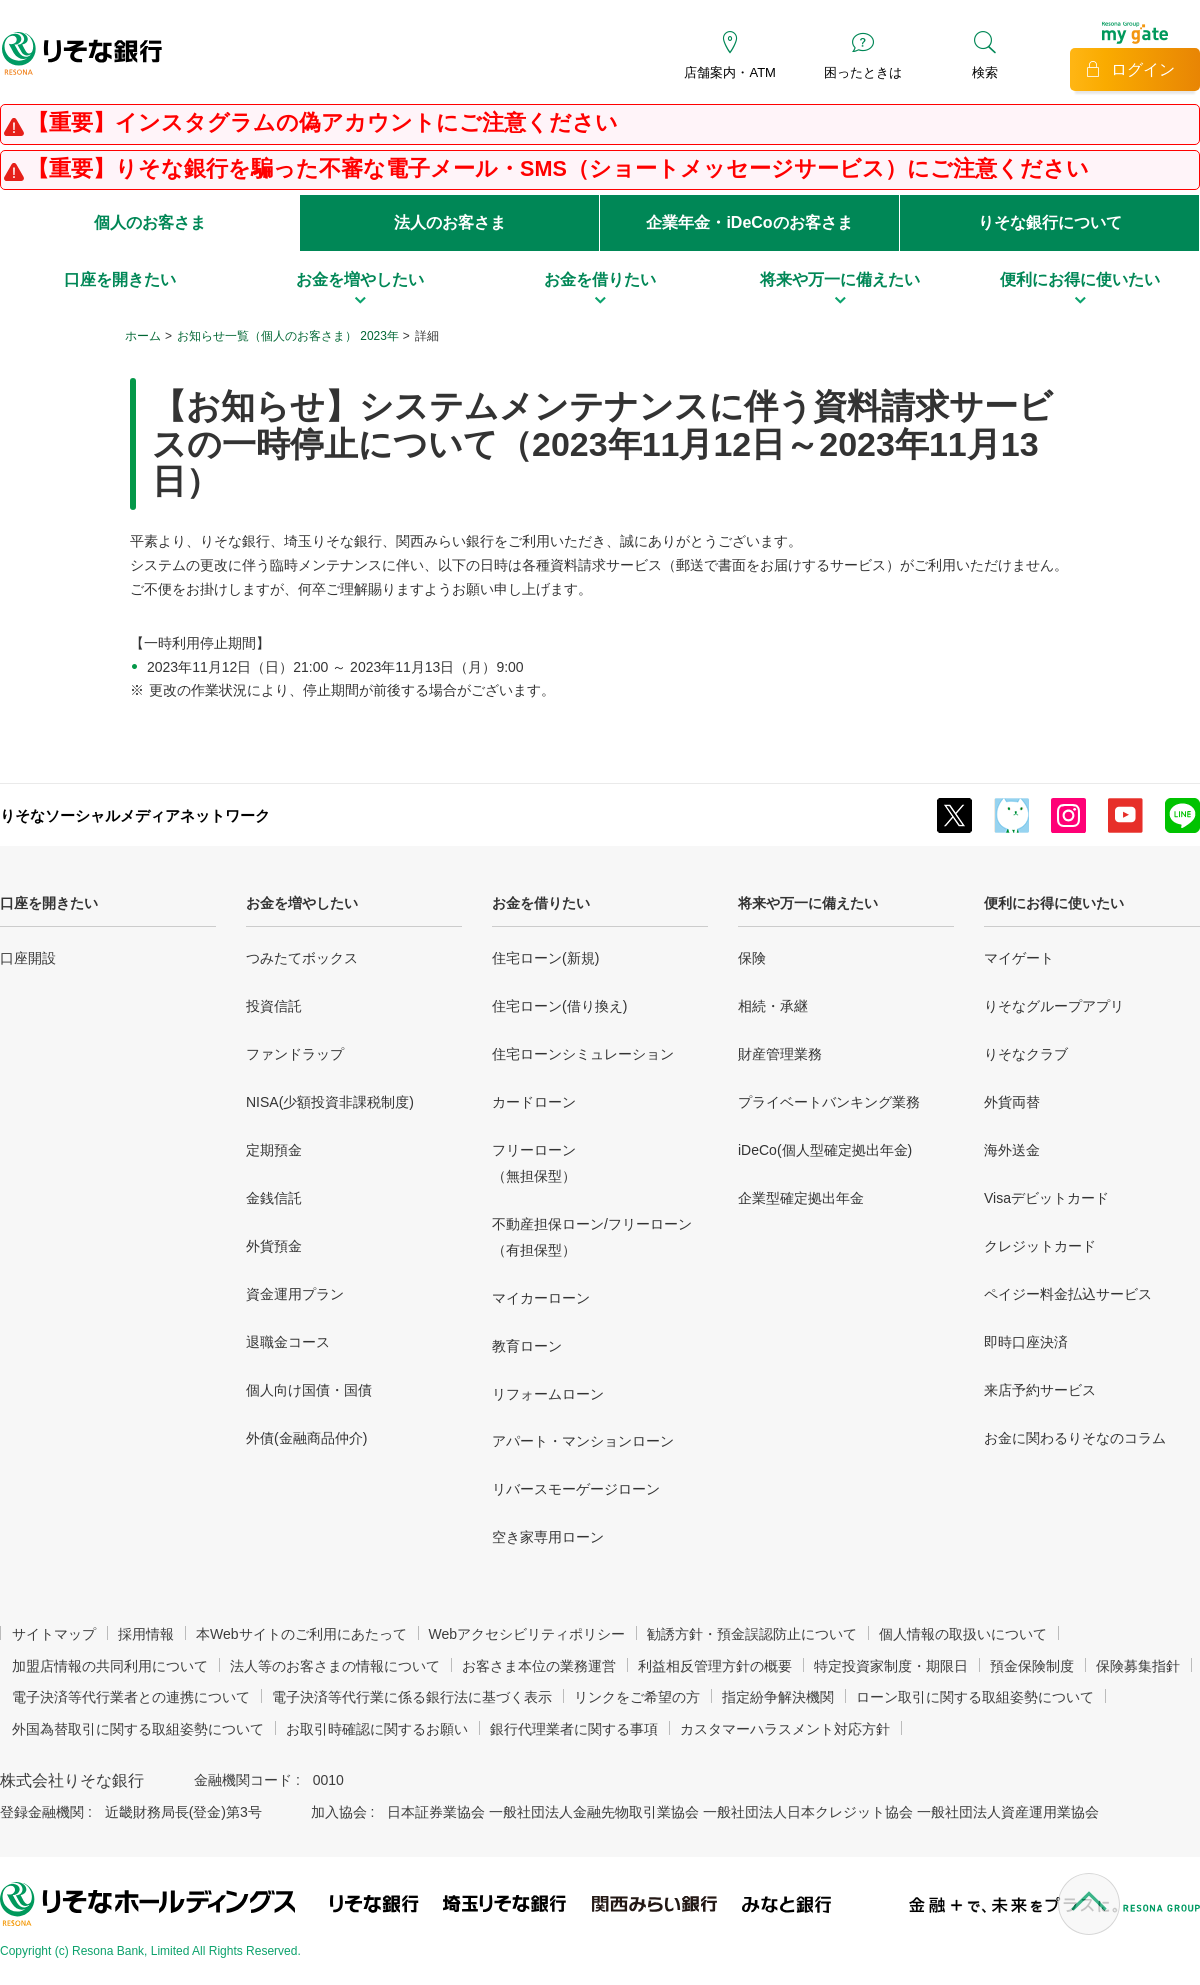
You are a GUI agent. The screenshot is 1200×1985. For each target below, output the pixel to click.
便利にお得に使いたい (1054, 903)
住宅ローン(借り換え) (559, 1006)
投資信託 (274, 1006)
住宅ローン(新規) (545, 958)
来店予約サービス (1040, 1390)
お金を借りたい (541, 903)
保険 (752, 958)
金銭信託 (274, 1198)
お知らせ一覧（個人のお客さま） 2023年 (288, 336)
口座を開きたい (49, 903)
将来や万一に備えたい (808, 903)
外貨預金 (274, 1246)
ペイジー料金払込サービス (1068, 1294)
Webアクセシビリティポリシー (527, 1634)
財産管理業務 (780, 1054)
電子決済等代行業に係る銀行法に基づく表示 (412, 1697)
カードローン (534, 1102)
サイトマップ (54, 1634)
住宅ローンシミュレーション (583, 1054)
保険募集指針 (1138, 1666)
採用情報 (146, 1634)
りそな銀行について (1050, 222)
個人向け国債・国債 (309, 1390)
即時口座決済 (1026, 1342)
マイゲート (1019, 958)
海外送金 (1012, 1150)
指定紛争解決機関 (778, 1697)
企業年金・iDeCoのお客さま (749, 222)
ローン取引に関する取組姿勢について (975, 1697)
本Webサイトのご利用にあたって (301, 1634)
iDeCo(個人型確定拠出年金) (825, 1150)
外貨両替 (1012, 1102)
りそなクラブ (1026, 1054)
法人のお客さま (450, 222)
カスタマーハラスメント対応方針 (785, 1729)
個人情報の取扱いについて (963, 1634)
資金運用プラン (295, 1294)
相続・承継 (773, 1006)
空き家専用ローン (548, 1537)
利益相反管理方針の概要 (715, 1666)
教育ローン (527, 1346)
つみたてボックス (302, 958)
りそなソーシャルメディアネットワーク (135, 815)
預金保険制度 (1032, 1666)
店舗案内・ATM (729, 72)
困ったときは (863, 72)
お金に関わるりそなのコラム (1075, 1438)
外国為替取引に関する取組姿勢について (138, 1729)
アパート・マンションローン (583, 1441)
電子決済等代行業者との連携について (131, 1697)
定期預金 (274, 1150)
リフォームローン (548, 1394)
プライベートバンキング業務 (829, 1102)
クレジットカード (1040, 1246)
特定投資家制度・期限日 (891, 1666)
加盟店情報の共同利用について (110, 1666)
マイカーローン (541, 1298)
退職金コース (288, 1342)
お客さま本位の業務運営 (539, 1666)
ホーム (143, 336)
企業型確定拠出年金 (801, 1198)
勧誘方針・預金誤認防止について (752, 1634)
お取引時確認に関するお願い (377, 1729)
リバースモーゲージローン (576, 1489)
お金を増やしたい (302, 903)
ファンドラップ (295, 1054)
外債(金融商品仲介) (306, 1438)
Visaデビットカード (1046, 1198)
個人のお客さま (150, 222)
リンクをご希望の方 (637, 1697)
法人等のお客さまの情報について (335, 1666)
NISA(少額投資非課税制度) (330, 1102)
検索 (985, 72)
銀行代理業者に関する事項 (574, 1729)
